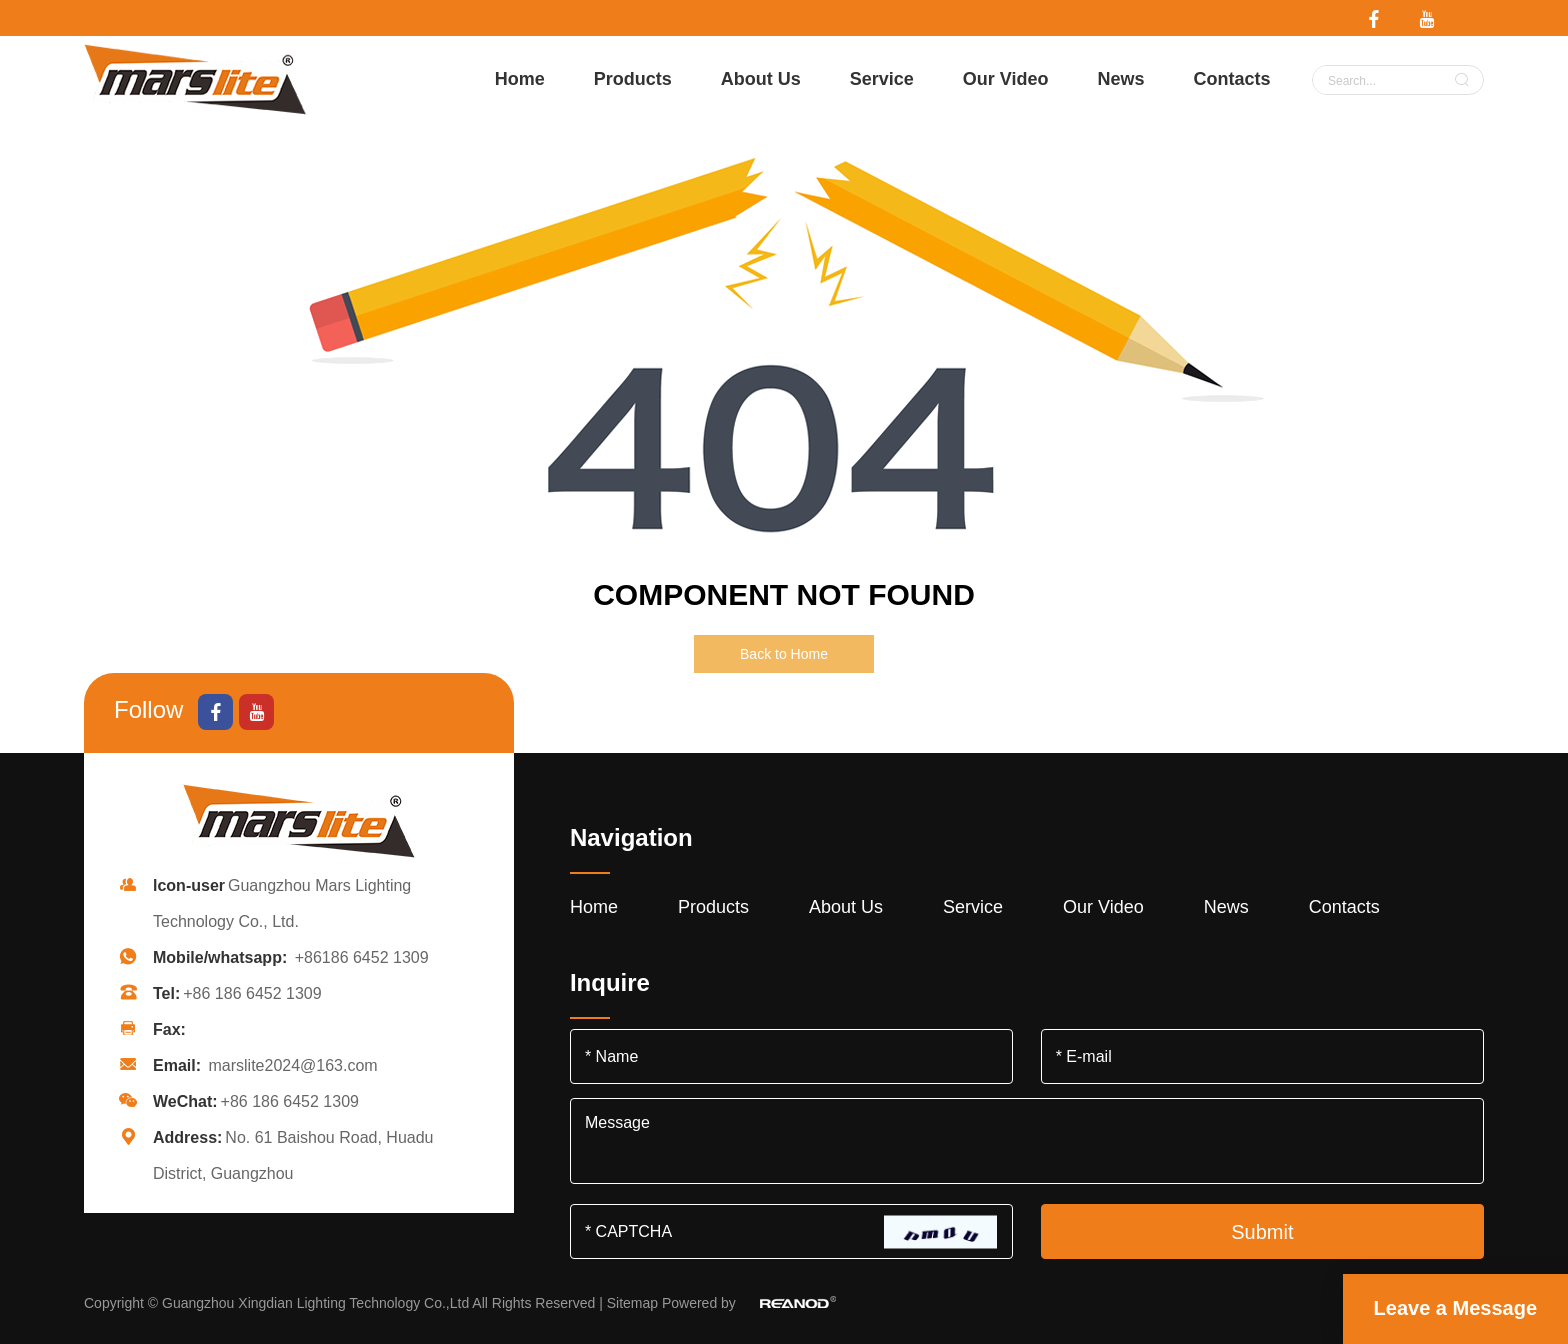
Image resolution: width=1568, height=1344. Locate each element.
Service (882, 79)
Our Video (1006, 79)
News (1120, 79)
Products (633, 79)
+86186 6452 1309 (362, 957)
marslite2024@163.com (292, 1065)
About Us (761, 79)
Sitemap (632, 1303)
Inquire (610, 982)
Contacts (1231, 79)
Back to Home (784, 654)
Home (520, 79)
